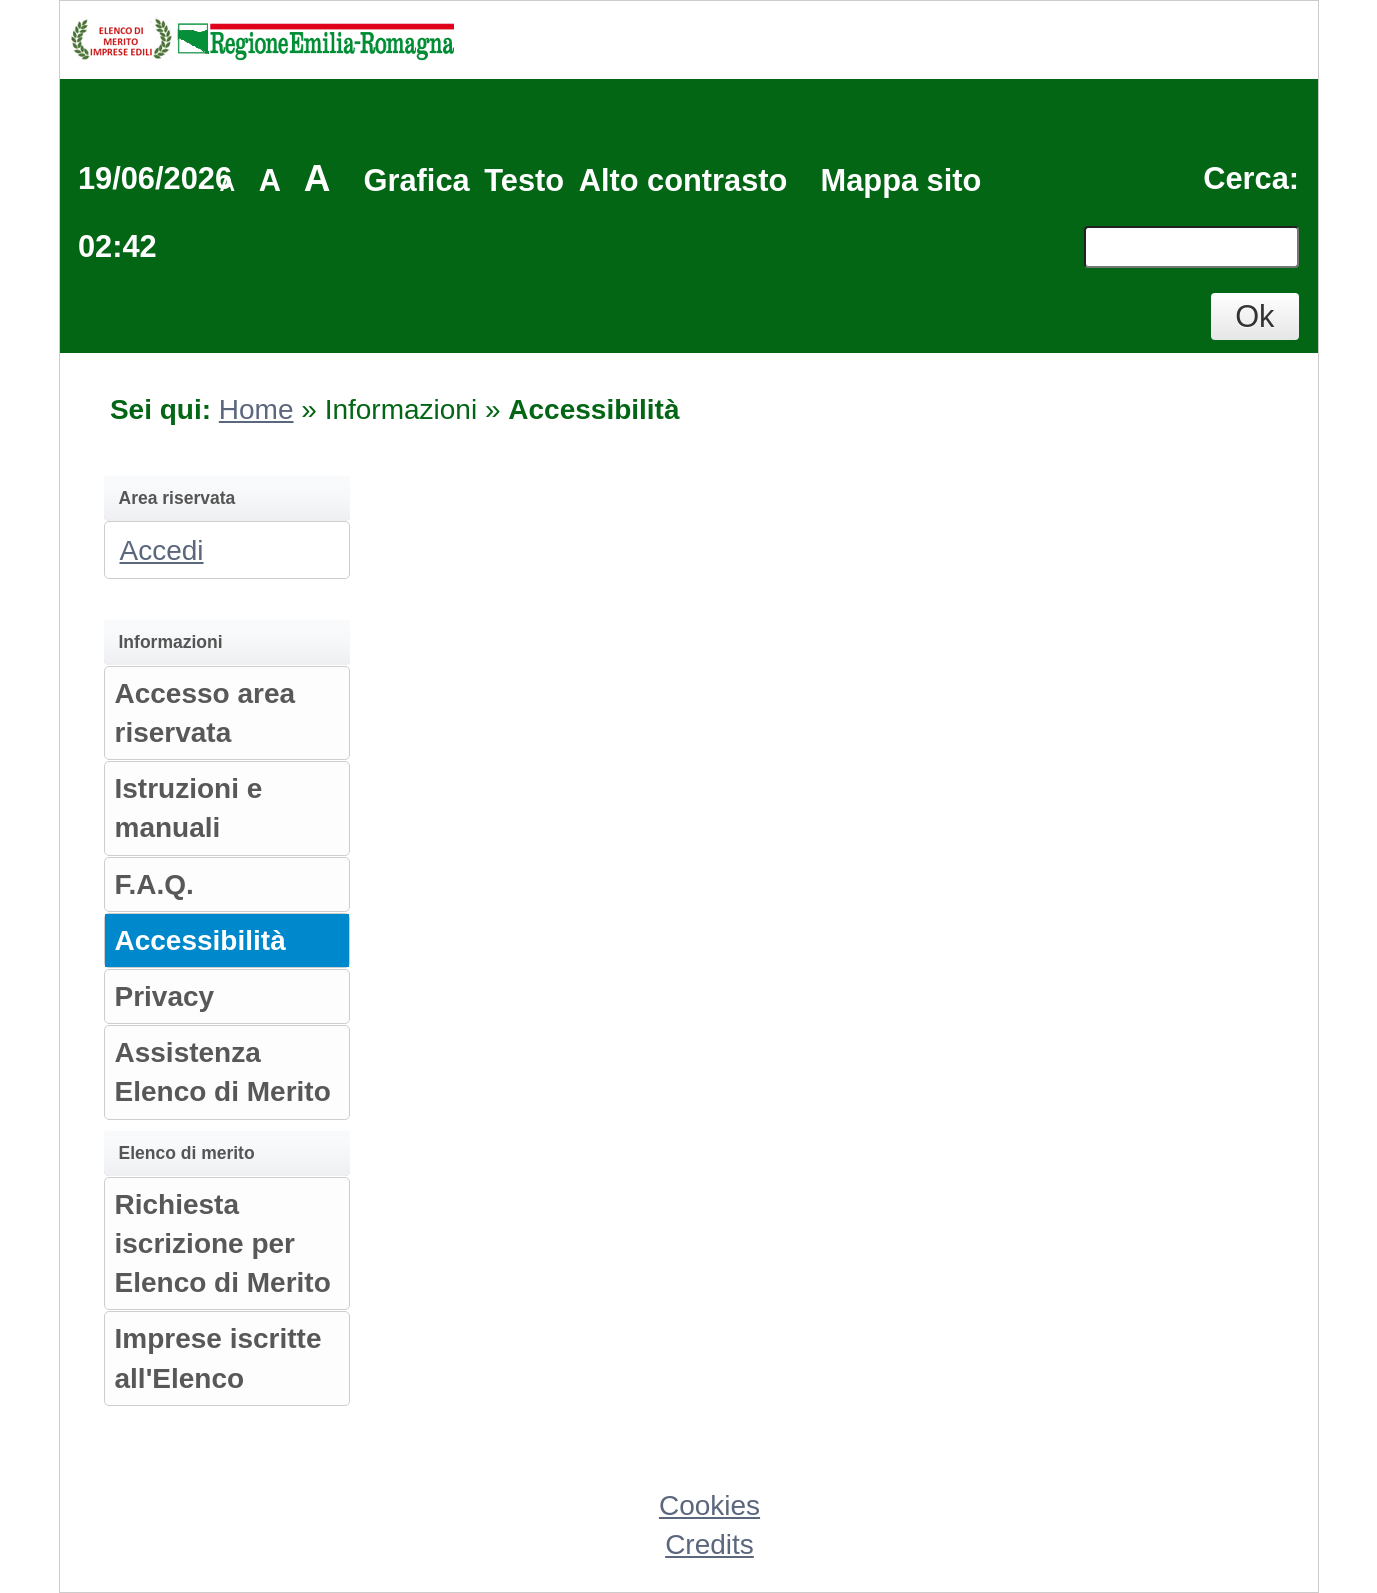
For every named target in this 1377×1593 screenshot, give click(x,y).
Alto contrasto (683, 180)
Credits (709, 1544)
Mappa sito (901, 180)
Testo (524, 180)
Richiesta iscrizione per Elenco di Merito (223, 1243)
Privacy (165, 996)
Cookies (709, 1505)
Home (256, 409)
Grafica (417, 180)
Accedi (162, 550)
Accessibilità (200, 940)
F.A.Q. (154, 884)
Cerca (1246, 178)
